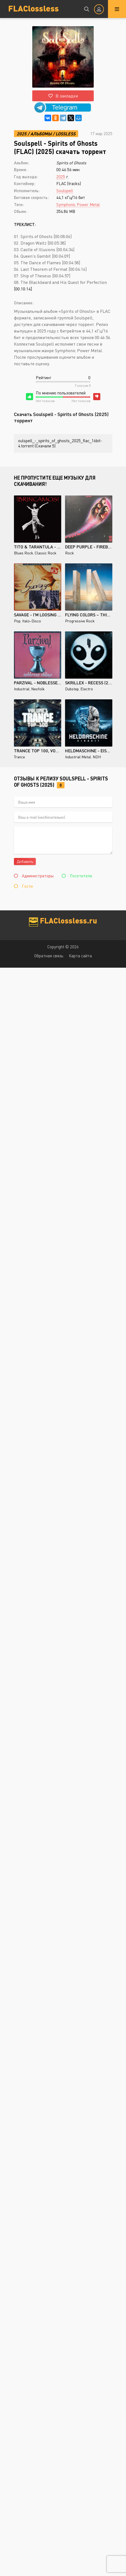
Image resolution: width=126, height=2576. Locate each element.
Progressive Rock (80, 621)
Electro (86, 689)
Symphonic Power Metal (78, 204)
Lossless (65, 133)
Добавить (25, 861)
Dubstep (72, 689)
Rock (69, 553)
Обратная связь (48, 955)
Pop (17, 621)
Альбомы (41, 133)
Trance (19, 756)
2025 (22, 133)
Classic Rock (45, 553)
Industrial (22, 689)
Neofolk (38, 689)
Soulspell (64, 190)
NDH (97, 756)
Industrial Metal (78, 756)
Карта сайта (80, 955)
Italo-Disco (31, 621)
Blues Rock (23, 553)
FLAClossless (33, 8)
